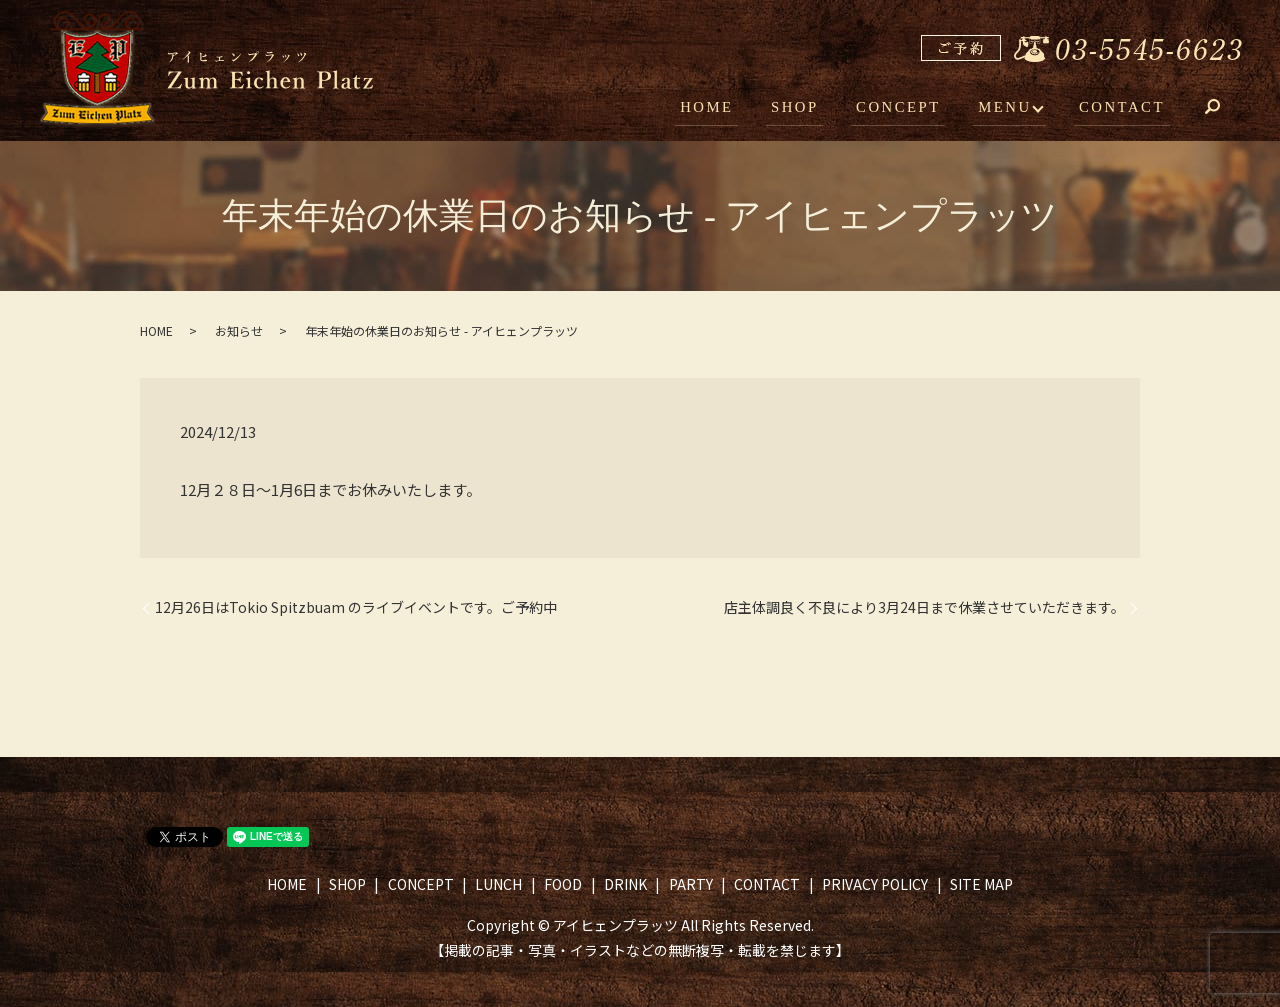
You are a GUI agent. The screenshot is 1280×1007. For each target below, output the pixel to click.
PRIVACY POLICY (875, 884)
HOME (728, 108)
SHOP (810, 108)
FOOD (563, 884)
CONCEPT (908, 108)
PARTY (691, 884)
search (1227, 110)
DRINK (625, 884)
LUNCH (498, 884)
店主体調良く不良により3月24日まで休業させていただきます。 (924, 607)
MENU (1009, 108)
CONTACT (1124, 108)
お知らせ (239, 330)
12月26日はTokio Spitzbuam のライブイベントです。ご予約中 (356, 607)
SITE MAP (981, 884)
